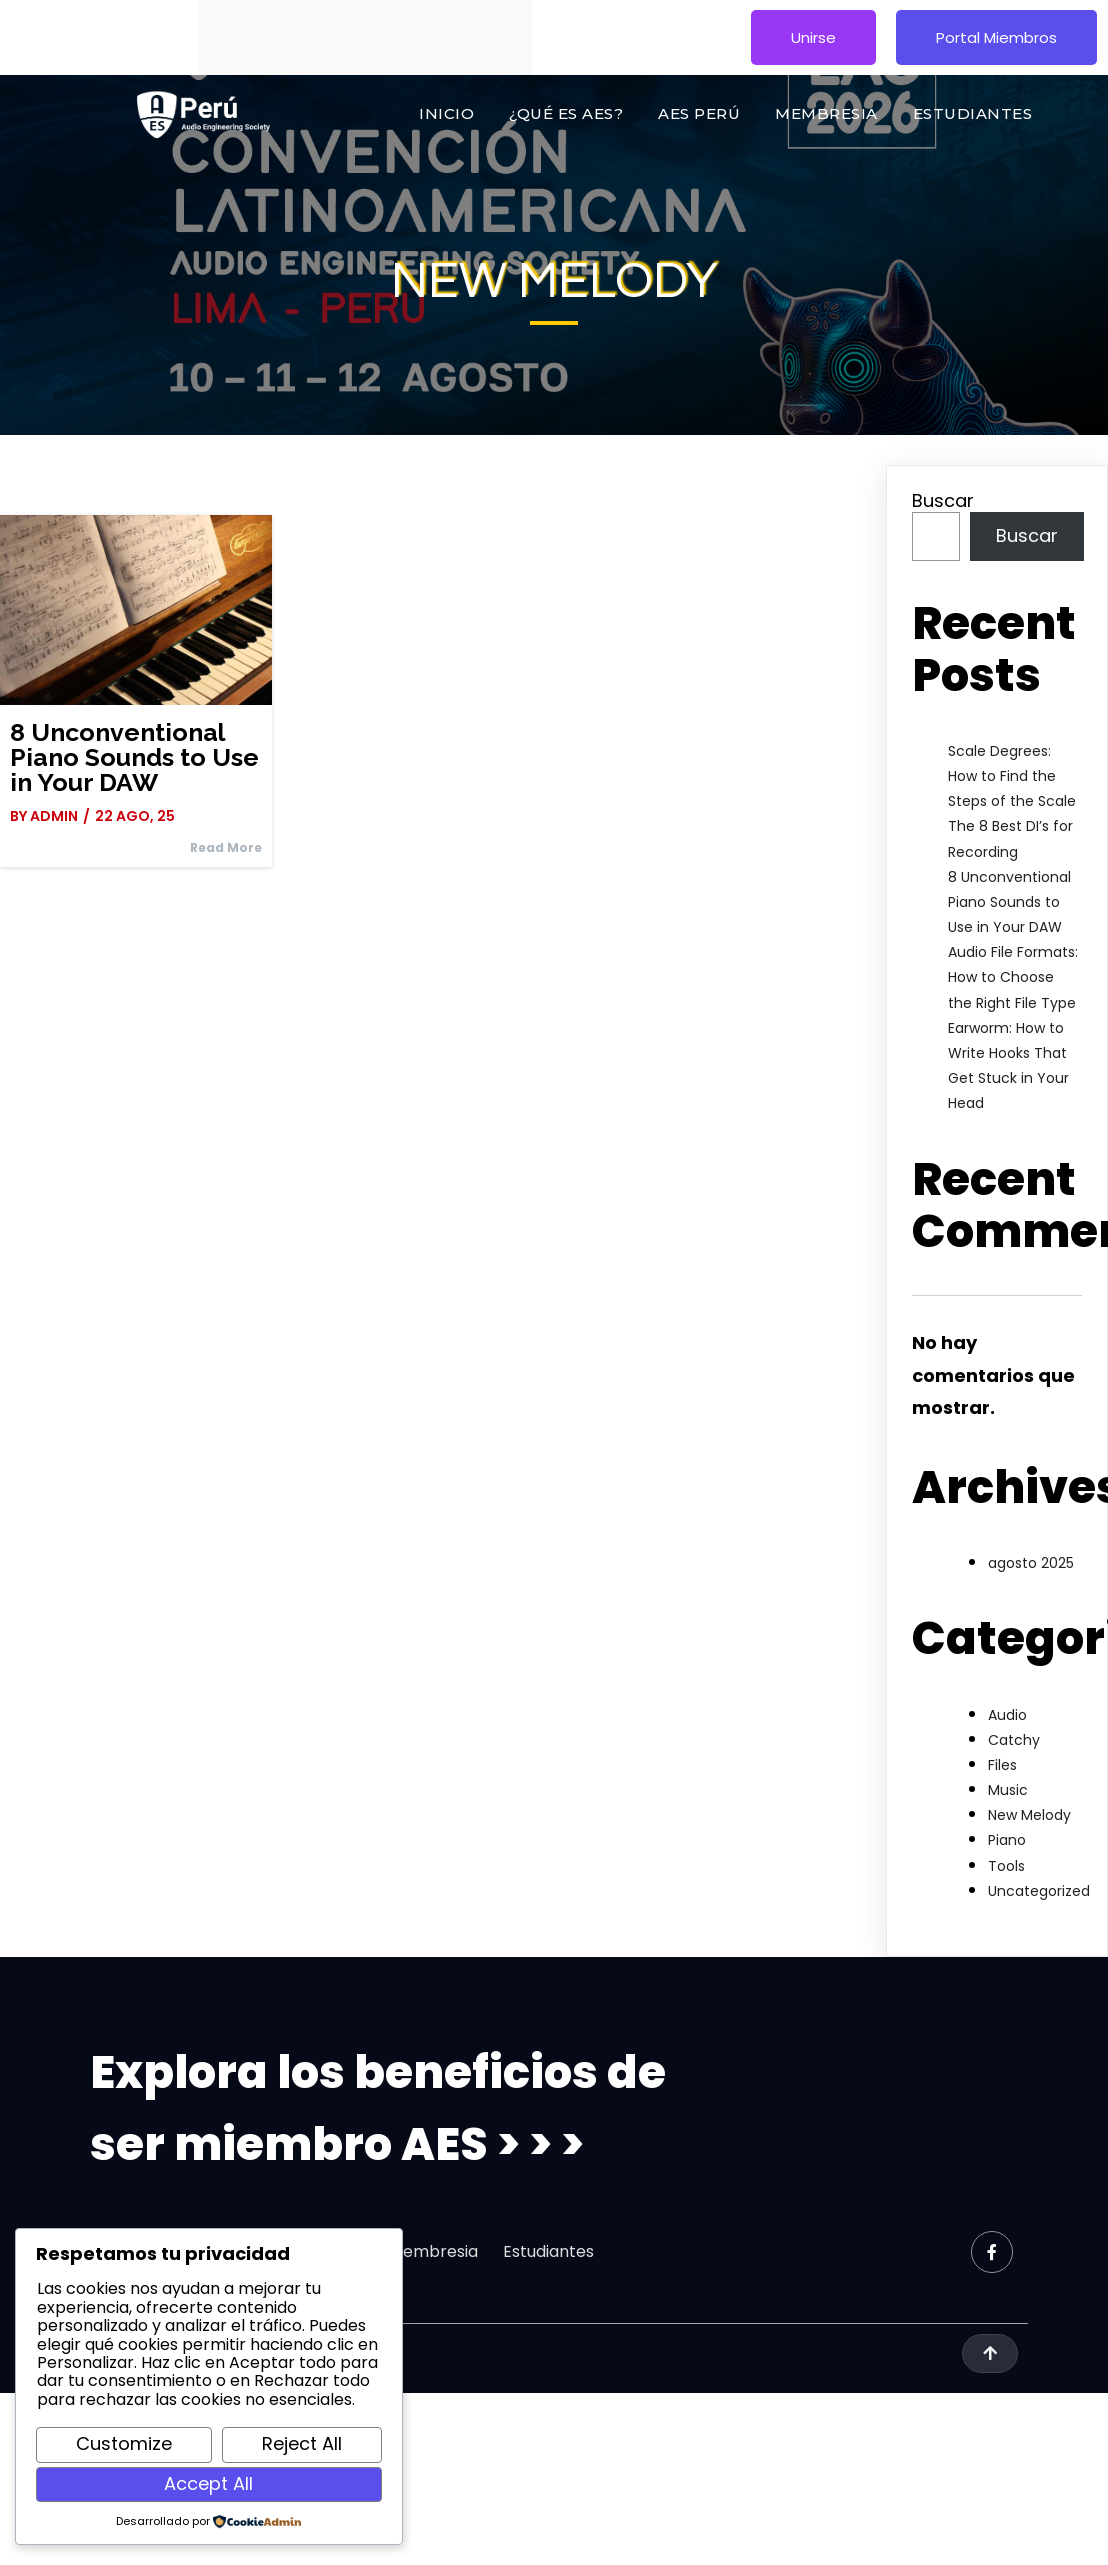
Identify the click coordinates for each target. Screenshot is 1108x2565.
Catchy (1014, 1740)
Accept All (208, 2483)
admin (54, 816)
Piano (1007, 1840)
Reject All (302, 2443)
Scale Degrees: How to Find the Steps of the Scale (1012, 776)
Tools (1006, 1866)
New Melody (1029, 1815)
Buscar (943, 500)
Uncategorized (1039, 1891)
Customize (124, 2443)
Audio (1007, 1715)
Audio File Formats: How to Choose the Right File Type (1013, 977)
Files (1002, 1765)
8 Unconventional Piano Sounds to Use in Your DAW (1009, 902)
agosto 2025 (1031, 1563)
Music (1008, 1790)
